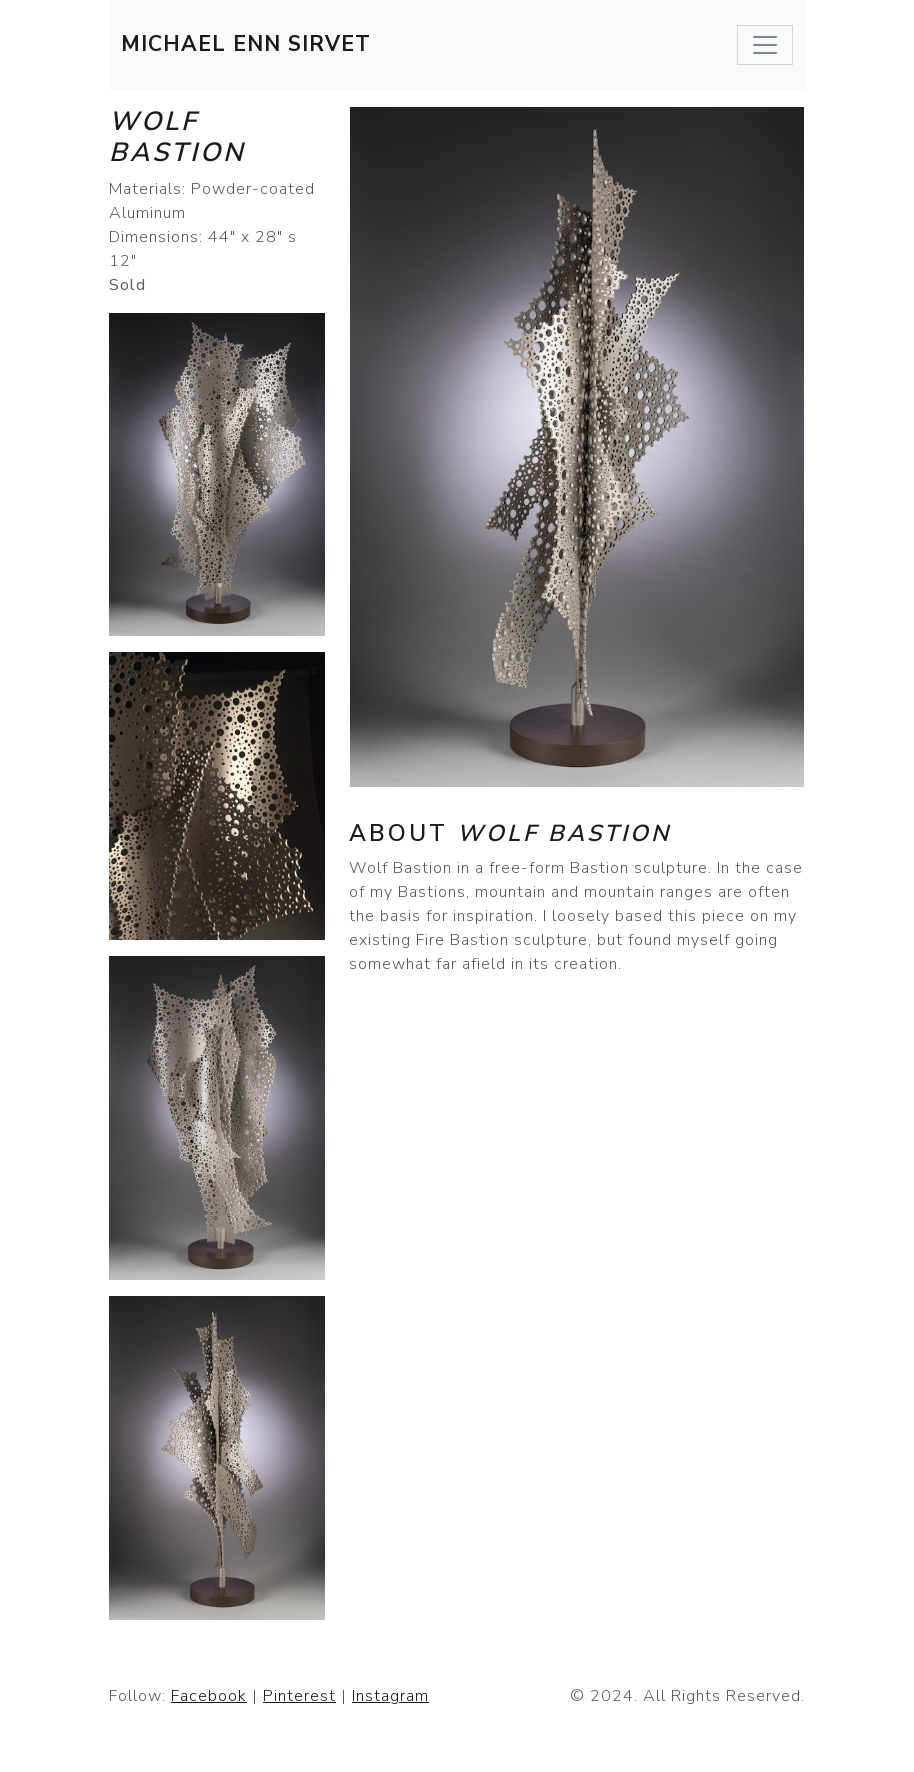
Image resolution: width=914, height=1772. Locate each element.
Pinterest (299, 1696)
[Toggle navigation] (765, 45)
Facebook (209, 1696)
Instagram (390, 1696)
